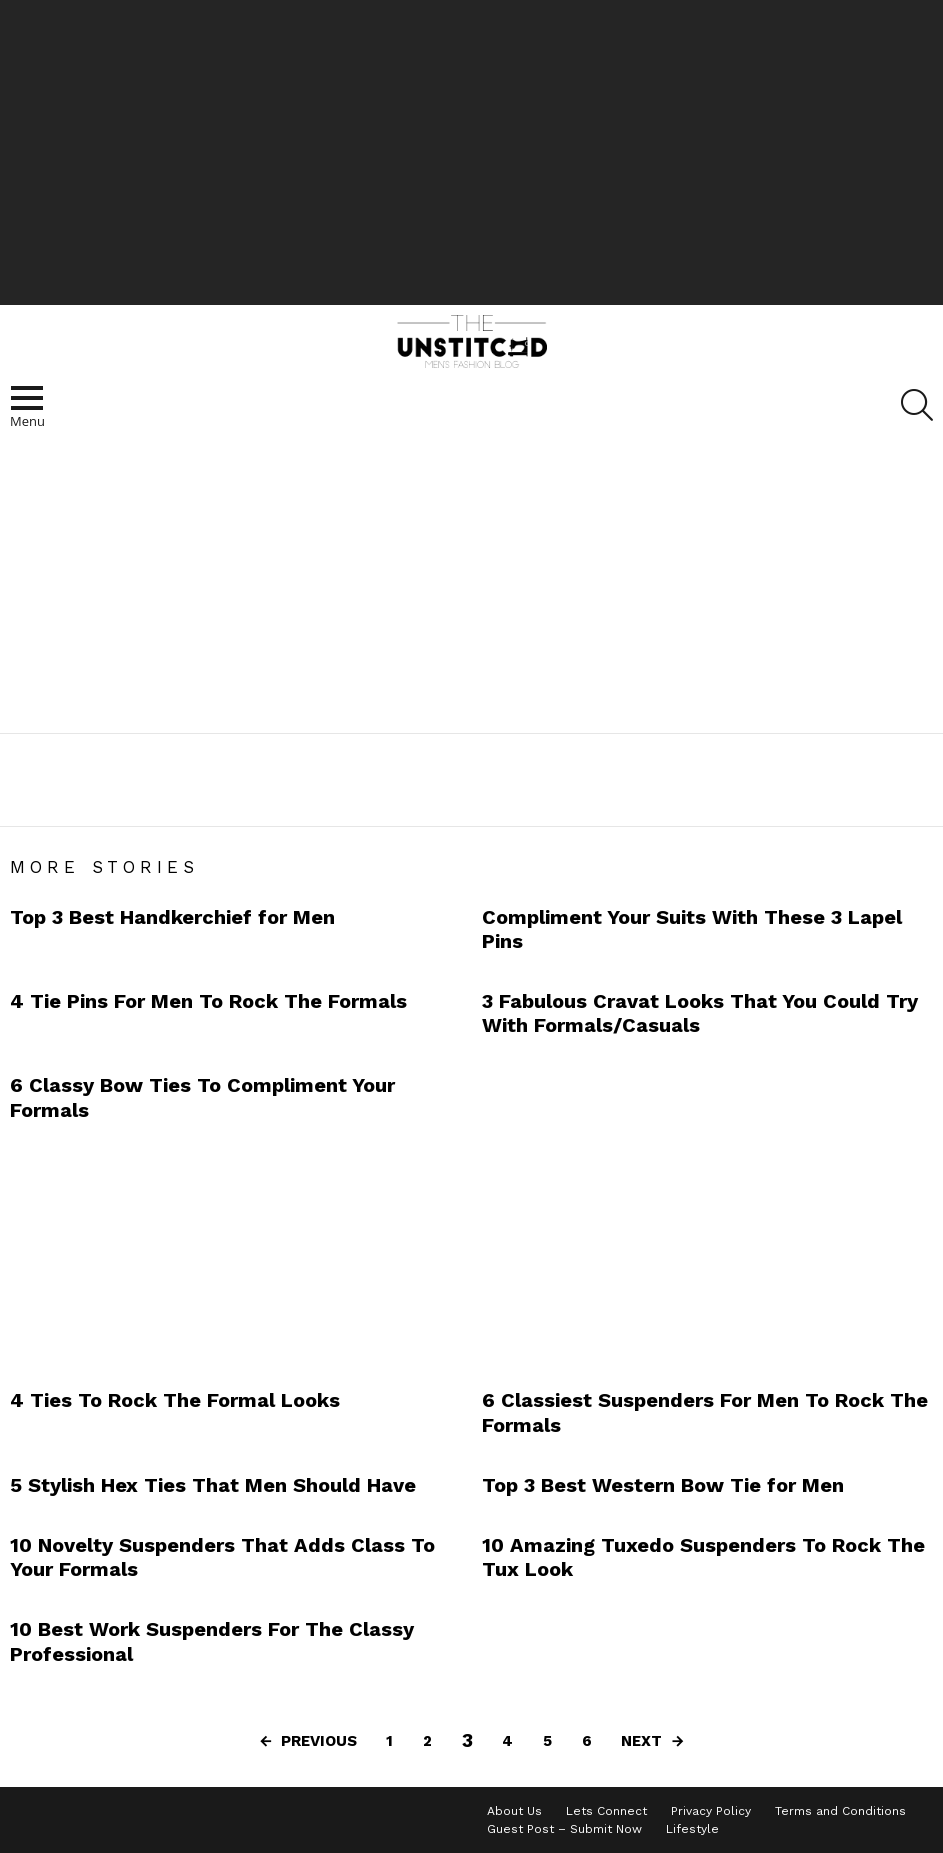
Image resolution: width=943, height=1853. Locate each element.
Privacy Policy (711, 1811)
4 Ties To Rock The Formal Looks (175, 1400)
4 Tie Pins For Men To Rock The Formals (208, 1001)
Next (641, 1741)
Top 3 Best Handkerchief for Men (172, 917)
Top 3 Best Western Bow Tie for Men (663, 1485)
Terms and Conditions (840, 1811)
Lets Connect (606, 1811)
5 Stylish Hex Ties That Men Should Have (213, 1485)
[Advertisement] (472, 150)
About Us (514, 1811)
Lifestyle (692, 1829)
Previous (319, 1741)
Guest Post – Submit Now (564, 1829)
